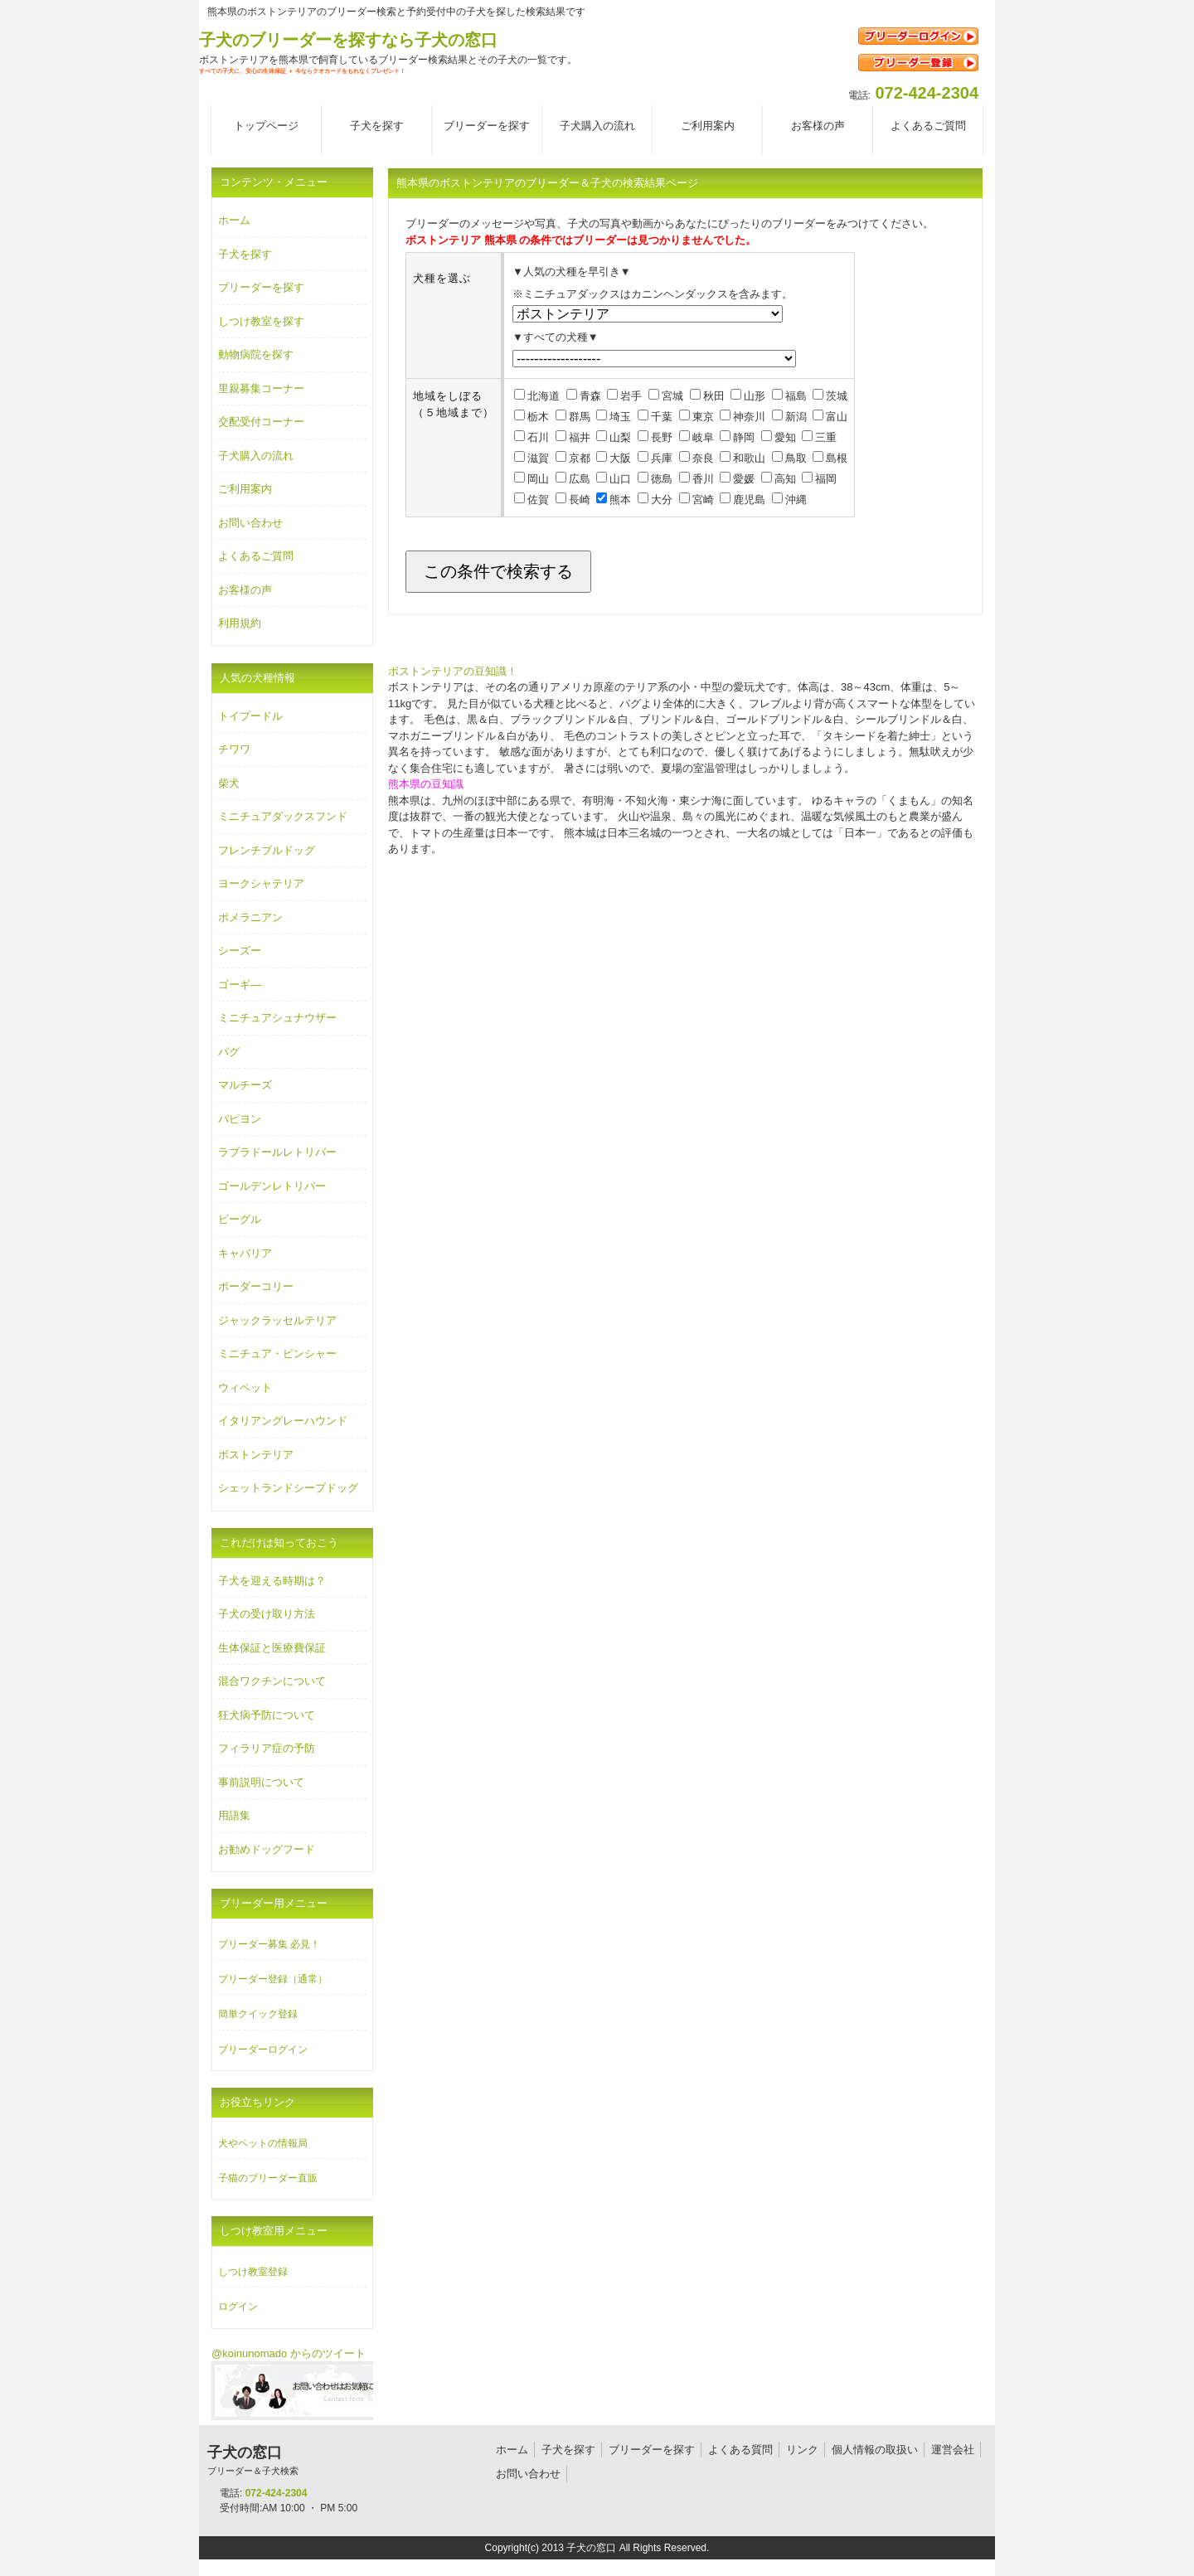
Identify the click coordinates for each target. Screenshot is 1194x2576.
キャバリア (245, 1253)
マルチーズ (245, 1085)
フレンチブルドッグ (266, 850)
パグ (229, 1051)
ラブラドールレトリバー (277, 1152)
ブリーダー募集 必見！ (269, 1944)
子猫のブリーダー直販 (268, 2178)
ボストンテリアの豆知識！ (452, 671)
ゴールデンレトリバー (272, 1186)
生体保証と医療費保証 (272, 1648)
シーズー (239, 950)
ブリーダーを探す (261, 287)
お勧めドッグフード (266, 1849)
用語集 (234, 1815)
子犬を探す (245, 254)
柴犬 (229, 783)
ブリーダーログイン (263, 2049)
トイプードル (250, 716)
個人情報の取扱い (875, 2449)
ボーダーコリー (256, 1286)
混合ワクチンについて (272, 1681)
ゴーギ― (239, 984)
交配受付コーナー (261, 421)
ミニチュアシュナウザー (277, 1017)
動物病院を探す (256, 354)
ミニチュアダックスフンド (282, 816)
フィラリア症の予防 (266, 1748)
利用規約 (239, 623)
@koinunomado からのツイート (288, 2353)
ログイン (238, 2306)
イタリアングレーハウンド (282, 1420)
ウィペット (245, 1387)
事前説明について (261, 1782)
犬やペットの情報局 (263, 2143)
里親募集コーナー (261, 388)
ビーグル (239, 1219)
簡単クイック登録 (258, 2014)
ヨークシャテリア (261, 883)
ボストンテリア (256, 1454)
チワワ (234, 749)
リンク (802, 2449)
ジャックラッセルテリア (277, 1320)
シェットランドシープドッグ (288, 1488)
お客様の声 (245, 590)
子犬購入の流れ (256, 455)
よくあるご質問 (256, 556)
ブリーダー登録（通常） (273, 1979)
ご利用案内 (245, 489)
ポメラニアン (250, 917)
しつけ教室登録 (253, 2272)
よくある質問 (740, 2449)
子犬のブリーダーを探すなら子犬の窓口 (348, 40)
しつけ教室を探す (261, 321)
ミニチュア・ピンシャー (277, 1353)
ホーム (234, 220)
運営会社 (952, 2449)
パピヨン (239, 1119)
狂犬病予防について (266, 1715)
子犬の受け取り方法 (266, 1614)
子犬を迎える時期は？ (272, 1580)
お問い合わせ (250, 523)
